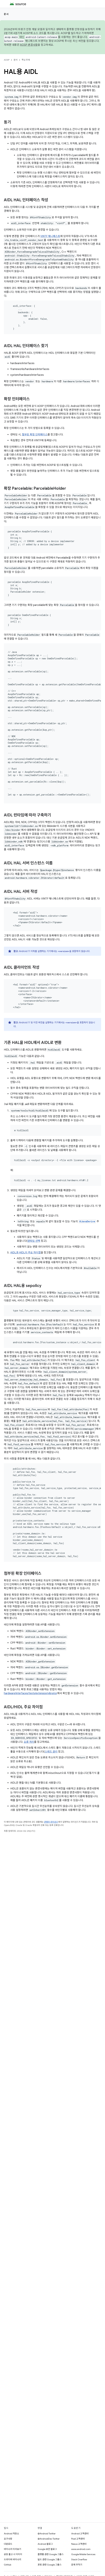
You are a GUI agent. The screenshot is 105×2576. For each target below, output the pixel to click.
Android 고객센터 (80, 2533)
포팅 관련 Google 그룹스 (50, 2564)
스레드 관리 (51, 1751)
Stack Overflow (79, 2559)
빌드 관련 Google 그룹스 (50, 2559)
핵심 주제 (26, 59)
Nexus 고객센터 (78, 2543)
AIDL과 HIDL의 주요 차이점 (25, 1252)
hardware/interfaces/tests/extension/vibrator (30, 1693)
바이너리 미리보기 (12, 2549)
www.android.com (80, 2549)
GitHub (7, 2564)
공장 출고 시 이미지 (13, 2554)
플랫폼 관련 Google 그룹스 (51, 2554)
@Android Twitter (47, 2533)
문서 (6, 14)
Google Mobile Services (83, 2554)
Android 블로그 (45, 2543)
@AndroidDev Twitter (49, 2538)
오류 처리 (29, 1742)
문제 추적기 (76, 2564)
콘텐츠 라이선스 (51, 1822)
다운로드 (8, 2543)
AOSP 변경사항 (29, 45)
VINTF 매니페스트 (50, 236)
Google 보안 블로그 (47, 2549)
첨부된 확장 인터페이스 (34, 434)
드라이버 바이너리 (12, 2559)
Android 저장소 (11, 2533)
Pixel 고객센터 (78, 2538)
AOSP (6, 59)
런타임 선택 (33, 1241)
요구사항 (8, 2538)
